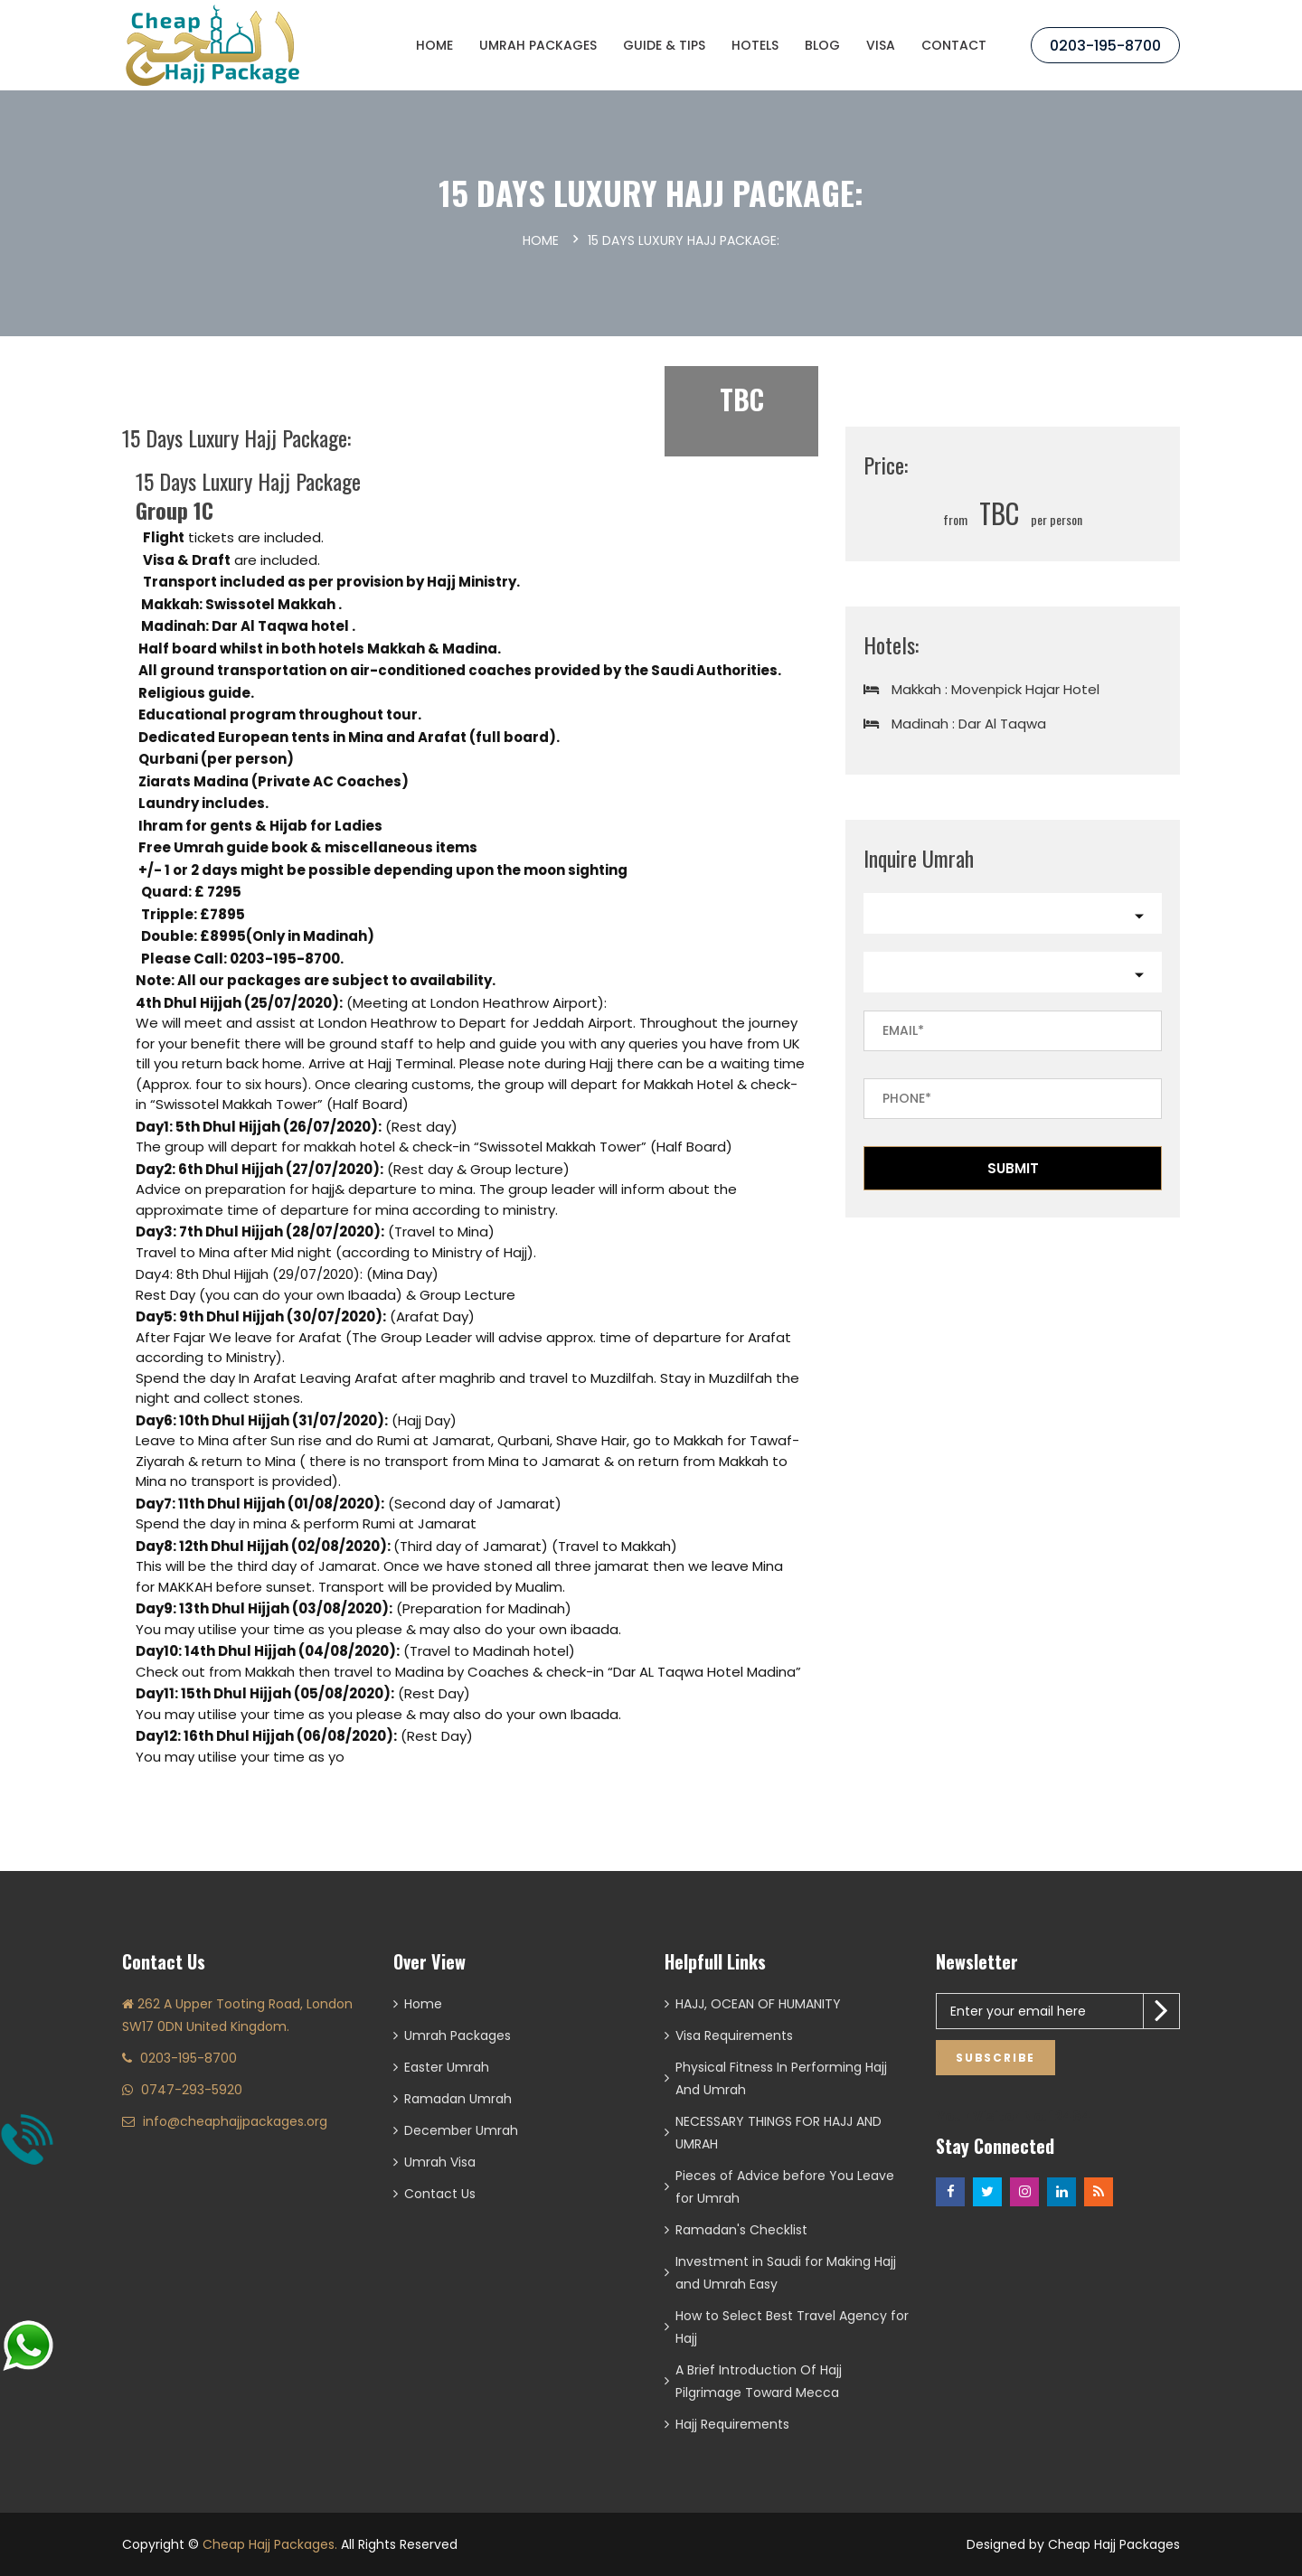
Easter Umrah (446, 2067)
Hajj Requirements (732, 2424)
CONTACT (953, 45)
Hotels (754, 45)
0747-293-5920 (191, 2090)
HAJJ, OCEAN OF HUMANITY (758, 2004)
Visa (880, 45)
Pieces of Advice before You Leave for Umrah (784, 2187)
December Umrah (461, 2130)
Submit (1013, 1168)
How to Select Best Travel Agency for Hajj (792, 2327)
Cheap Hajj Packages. (270, 2544)
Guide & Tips (664, 45)
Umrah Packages (538, 45)
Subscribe (995, 2057)
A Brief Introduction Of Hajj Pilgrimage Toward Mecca (758, 2381)
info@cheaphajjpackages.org (235, 2121)
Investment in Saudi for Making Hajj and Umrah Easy (785, 2272)
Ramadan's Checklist (741, 2230)
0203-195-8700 (1105, 45)
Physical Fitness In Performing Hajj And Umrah (781, 2078)
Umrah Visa (440, 2162)
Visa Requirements (734, 2035)
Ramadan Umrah (458, 2099)
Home (434, 45)
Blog (822, 45)
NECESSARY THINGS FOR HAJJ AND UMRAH (778, 2132)
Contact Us (440, 2194)
